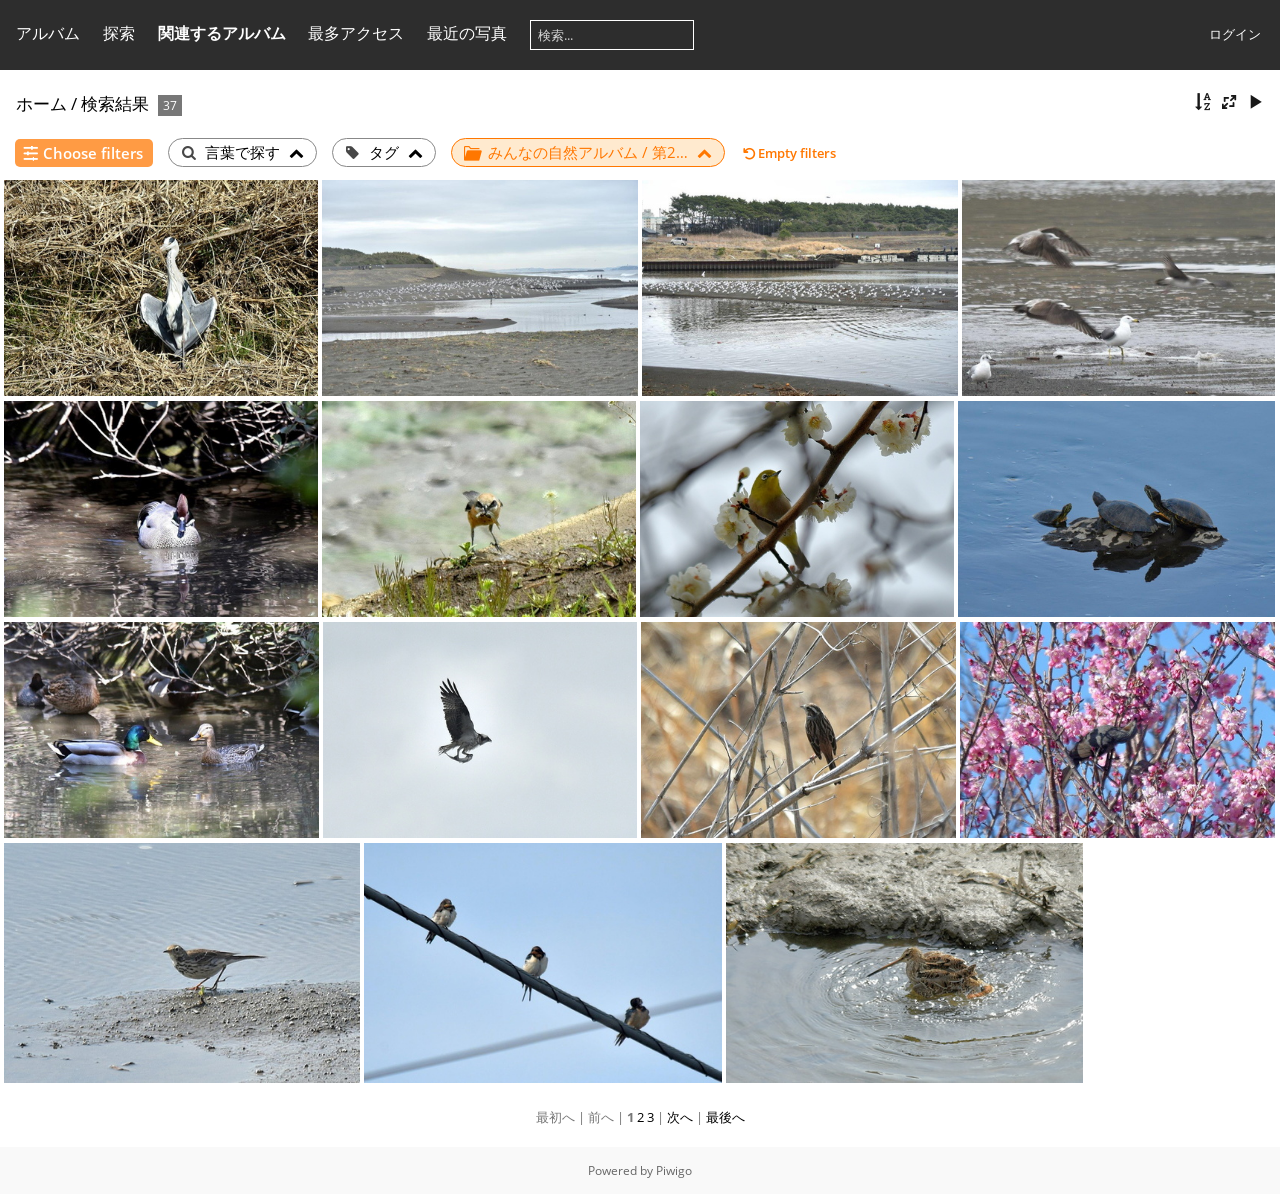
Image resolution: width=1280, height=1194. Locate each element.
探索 (119, 33)
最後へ (725, 1117)
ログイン (1235, 34)
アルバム (48, 33)
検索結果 (115, 103)
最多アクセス (356, 33)
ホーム (41, 103)
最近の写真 (467, 33)
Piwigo (674, 1170)
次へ (680, 1117)
